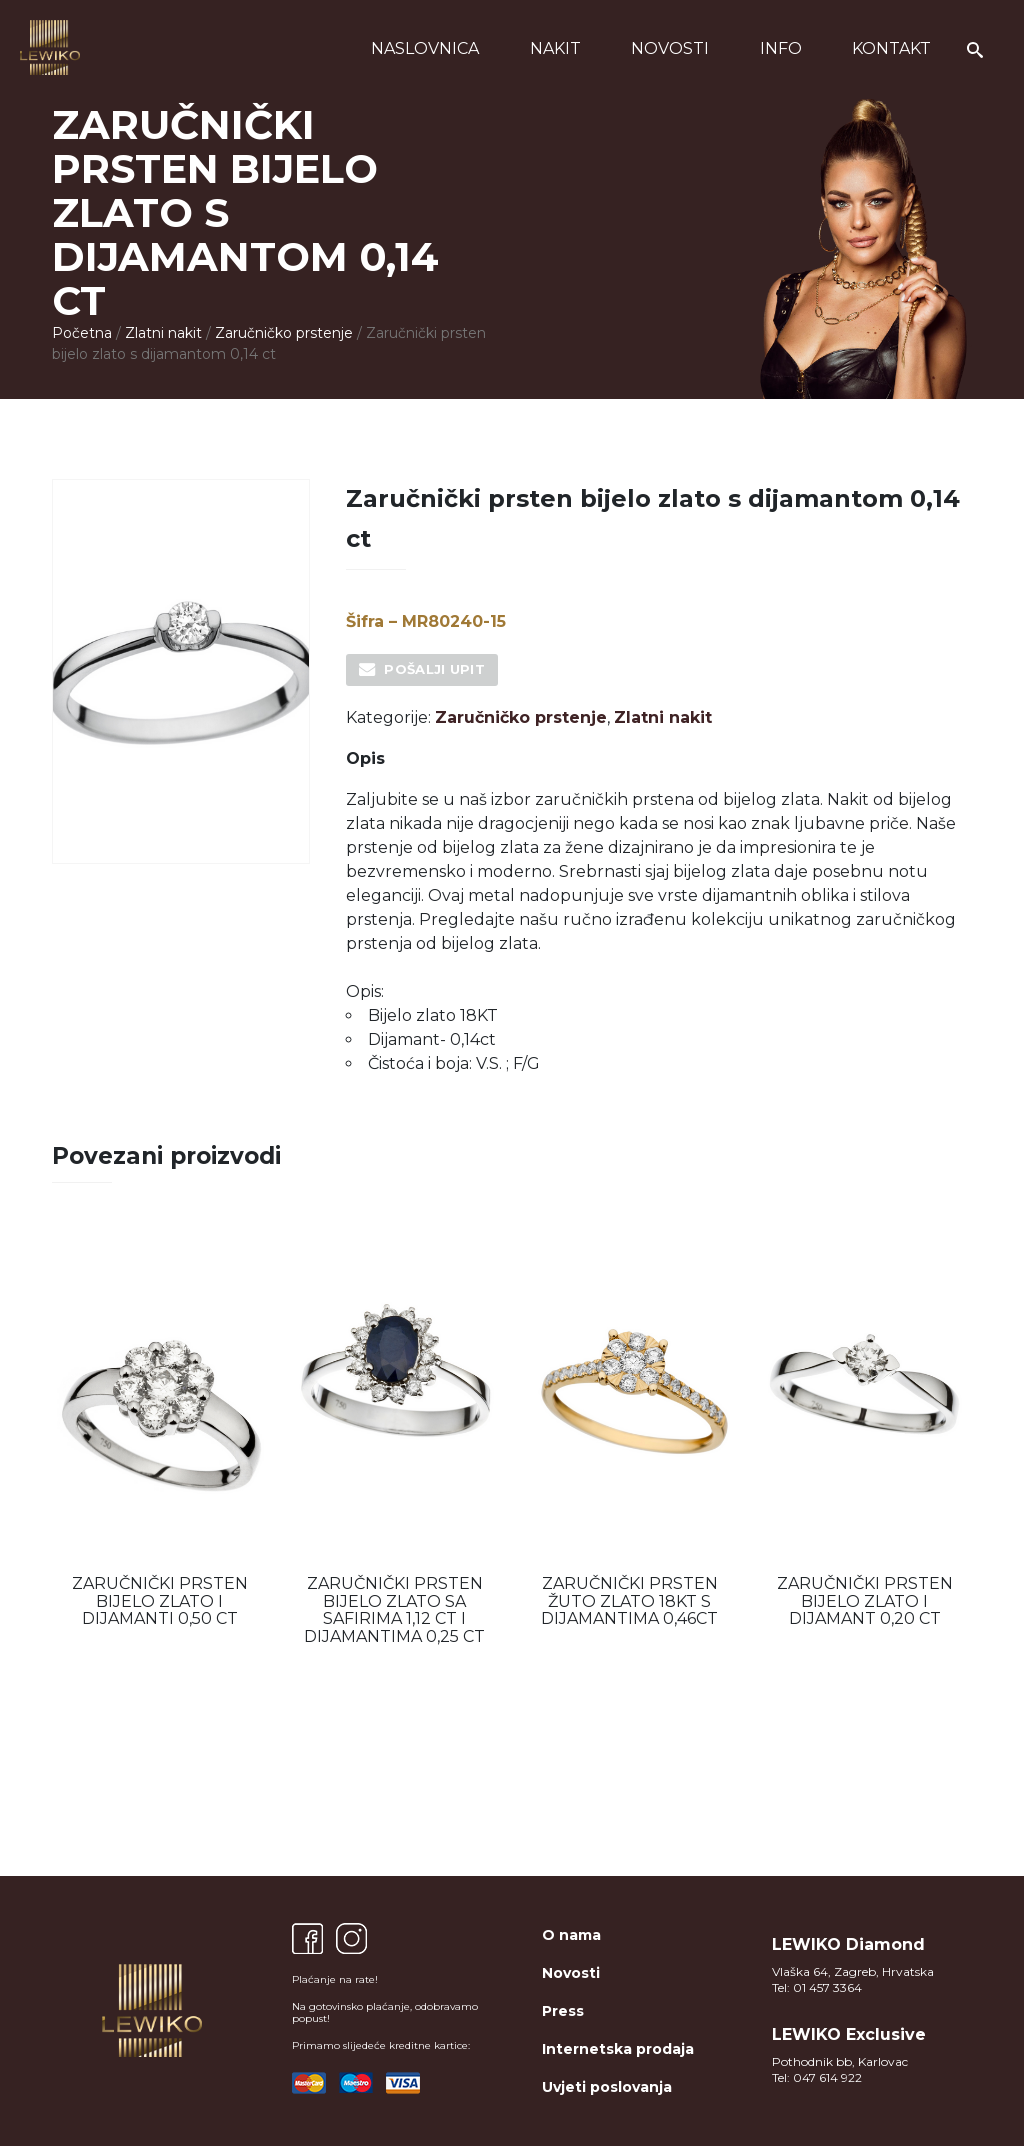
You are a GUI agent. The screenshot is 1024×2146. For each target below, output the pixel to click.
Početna (82, 333)
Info (781, 48)
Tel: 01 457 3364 (817, 1987)
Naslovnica (425, 48)
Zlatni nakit (163, 333)
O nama (571, 1935)
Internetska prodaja (618, 2049)
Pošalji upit (434, 669)
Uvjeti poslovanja (607, 2087)
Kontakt (891, 48)
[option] (159, 1430)
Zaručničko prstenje (284, 333)
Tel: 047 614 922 (817, 2077)
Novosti (670, 48)
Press (563, 2011)
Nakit (555, 48)
